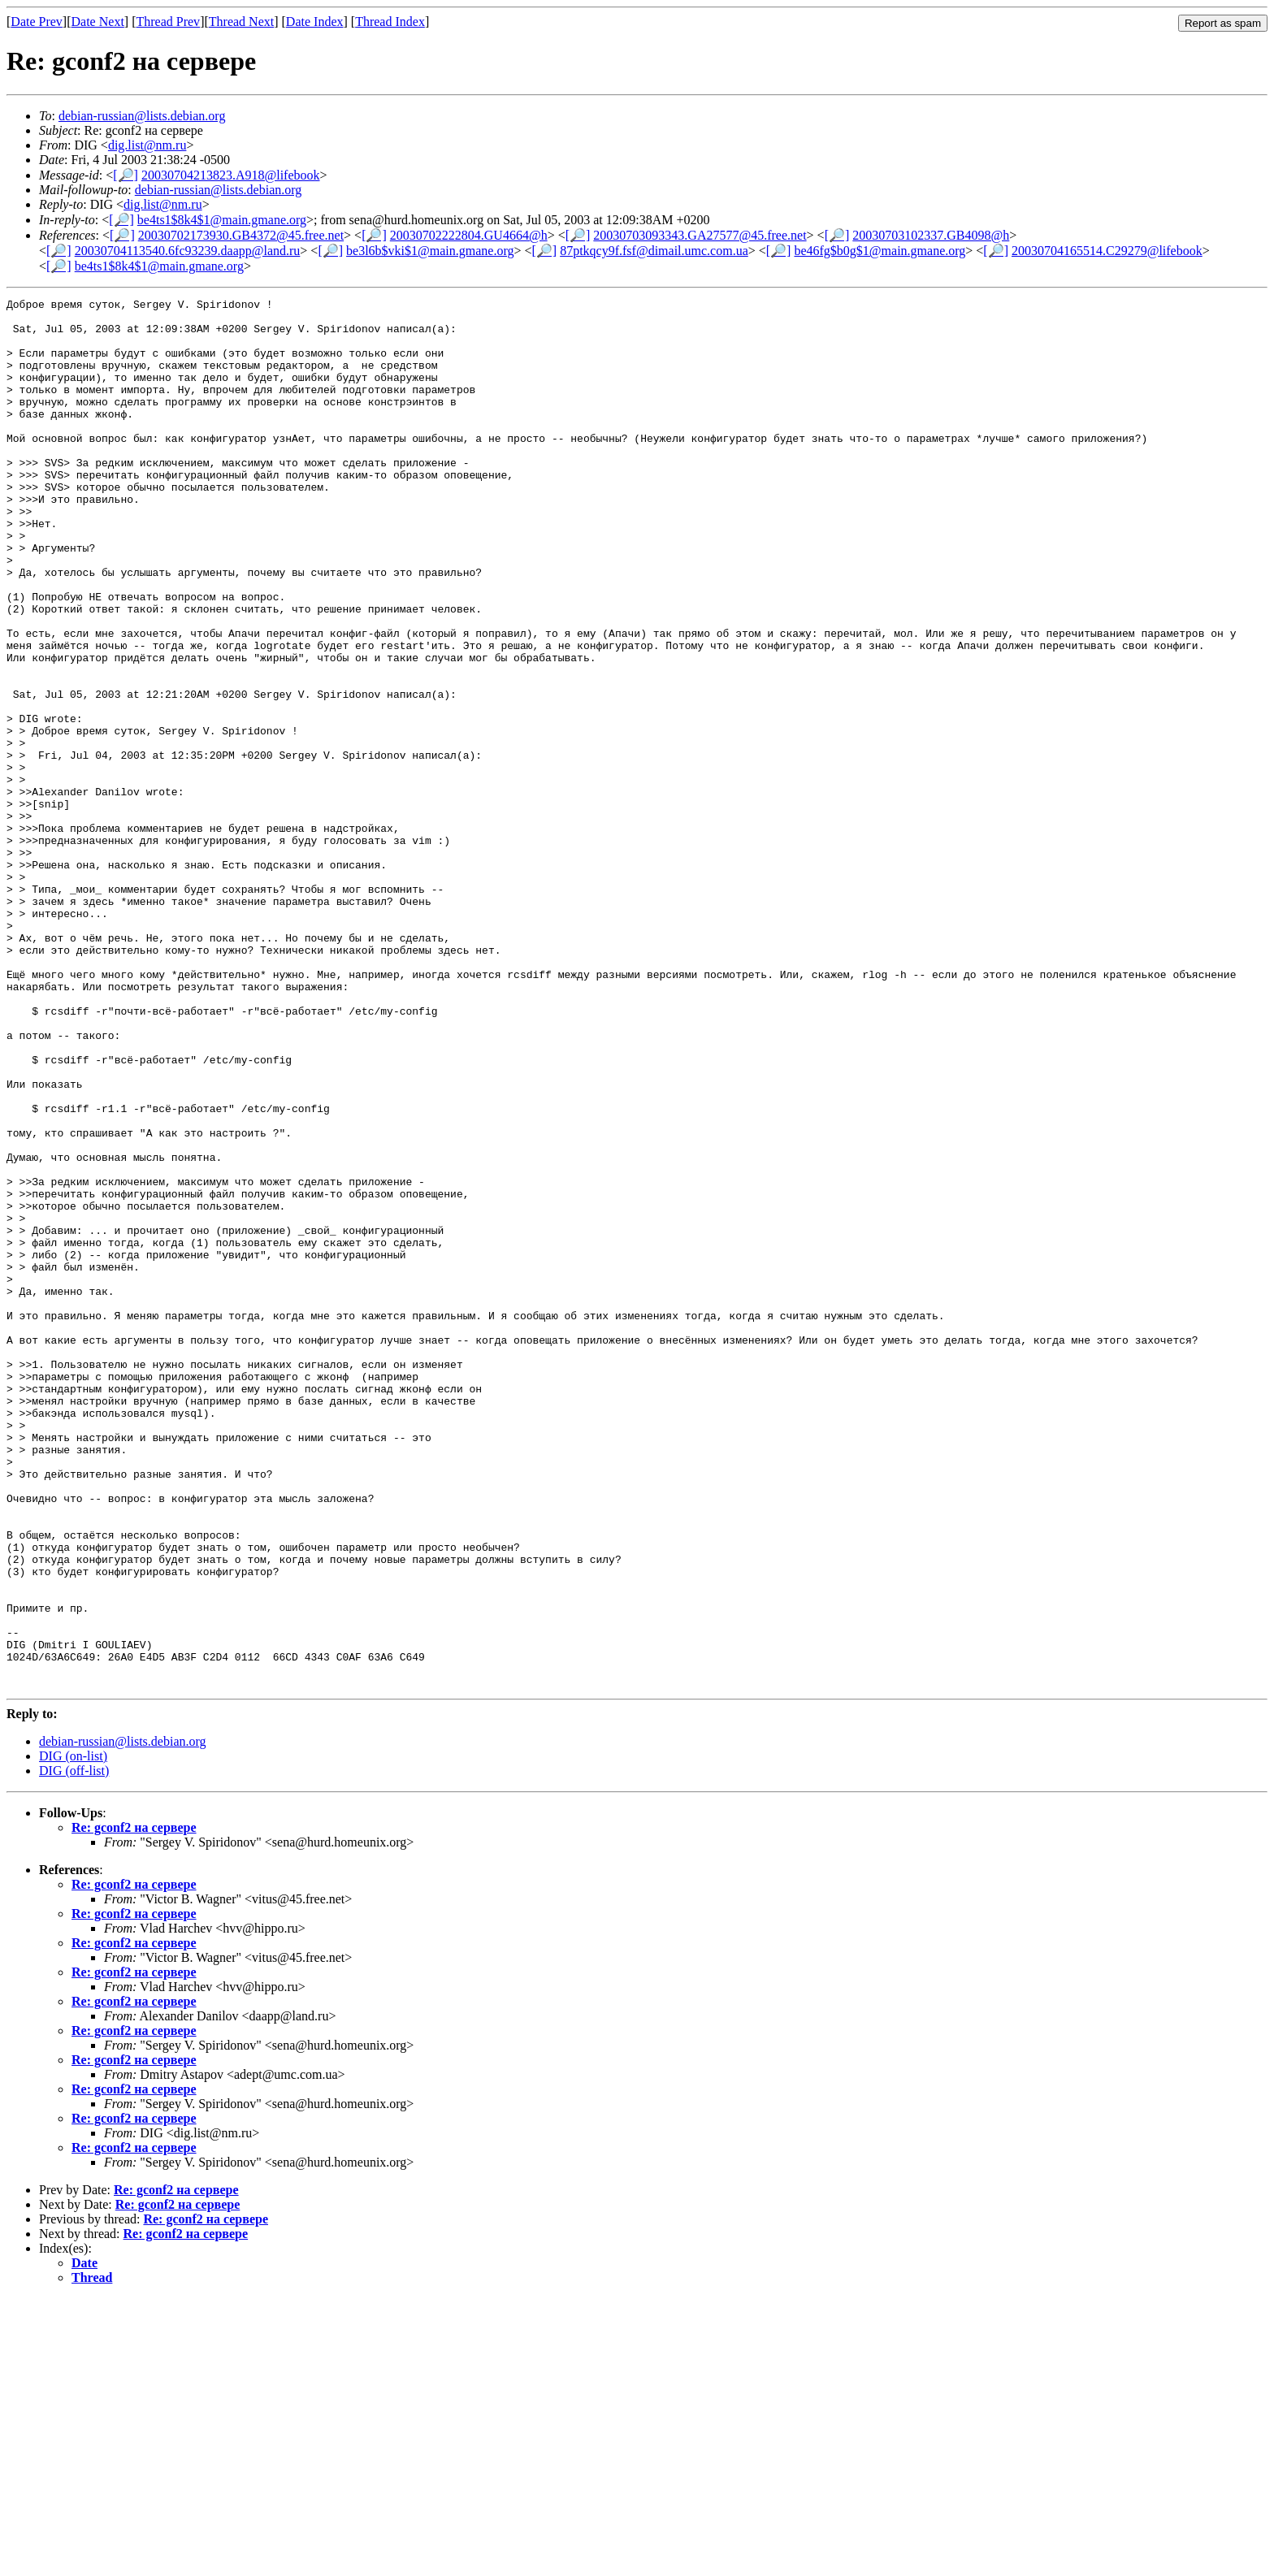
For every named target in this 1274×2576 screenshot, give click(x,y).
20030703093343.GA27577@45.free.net (699, 235)
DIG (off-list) (74, 2048)
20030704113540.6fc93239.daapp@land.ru (188, 251)
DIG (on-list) (73, 2034)
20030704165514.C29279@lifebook (1107, 251)
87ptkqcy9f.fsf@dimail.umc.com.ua (654, 251)
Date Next (98, 21)
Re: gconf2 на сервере (134, 2105)
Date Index (315, 21)
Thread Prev (168, 21)
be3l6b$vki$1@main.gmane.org (430, 251)
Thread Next (241, 21)
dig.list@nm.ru (147, 145)
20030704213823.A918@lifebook (230, 175)
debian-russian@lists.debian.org (142, 116)
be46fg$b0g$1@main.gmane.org (879, 251)
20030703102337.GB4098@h (930, 235)
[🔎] (125, 175)
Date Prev (37, 21)
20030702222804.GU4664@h (469, 235)
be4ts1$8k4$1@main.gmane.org (221, 220)
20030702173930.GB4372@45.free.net (241, 235)
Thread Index (390, 21)
